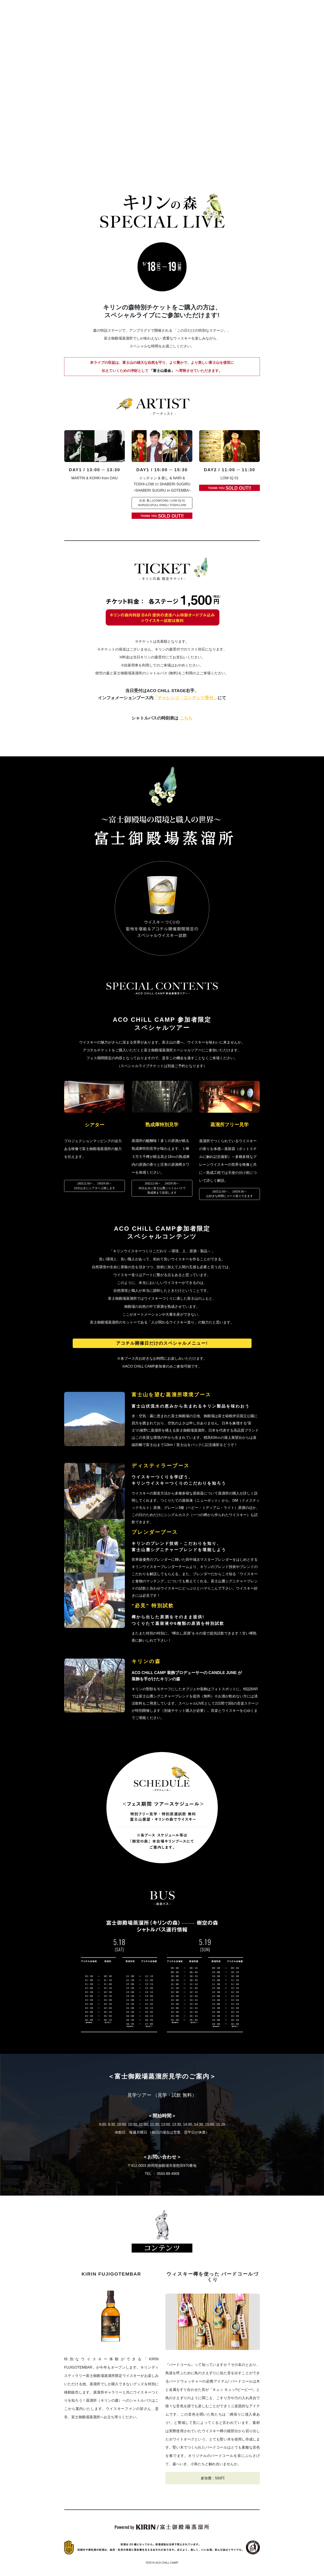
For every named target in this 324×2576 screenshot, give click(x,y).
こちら (186, 718)
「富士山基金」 (162, 371)
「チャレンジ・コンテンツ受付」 (185, 697)
